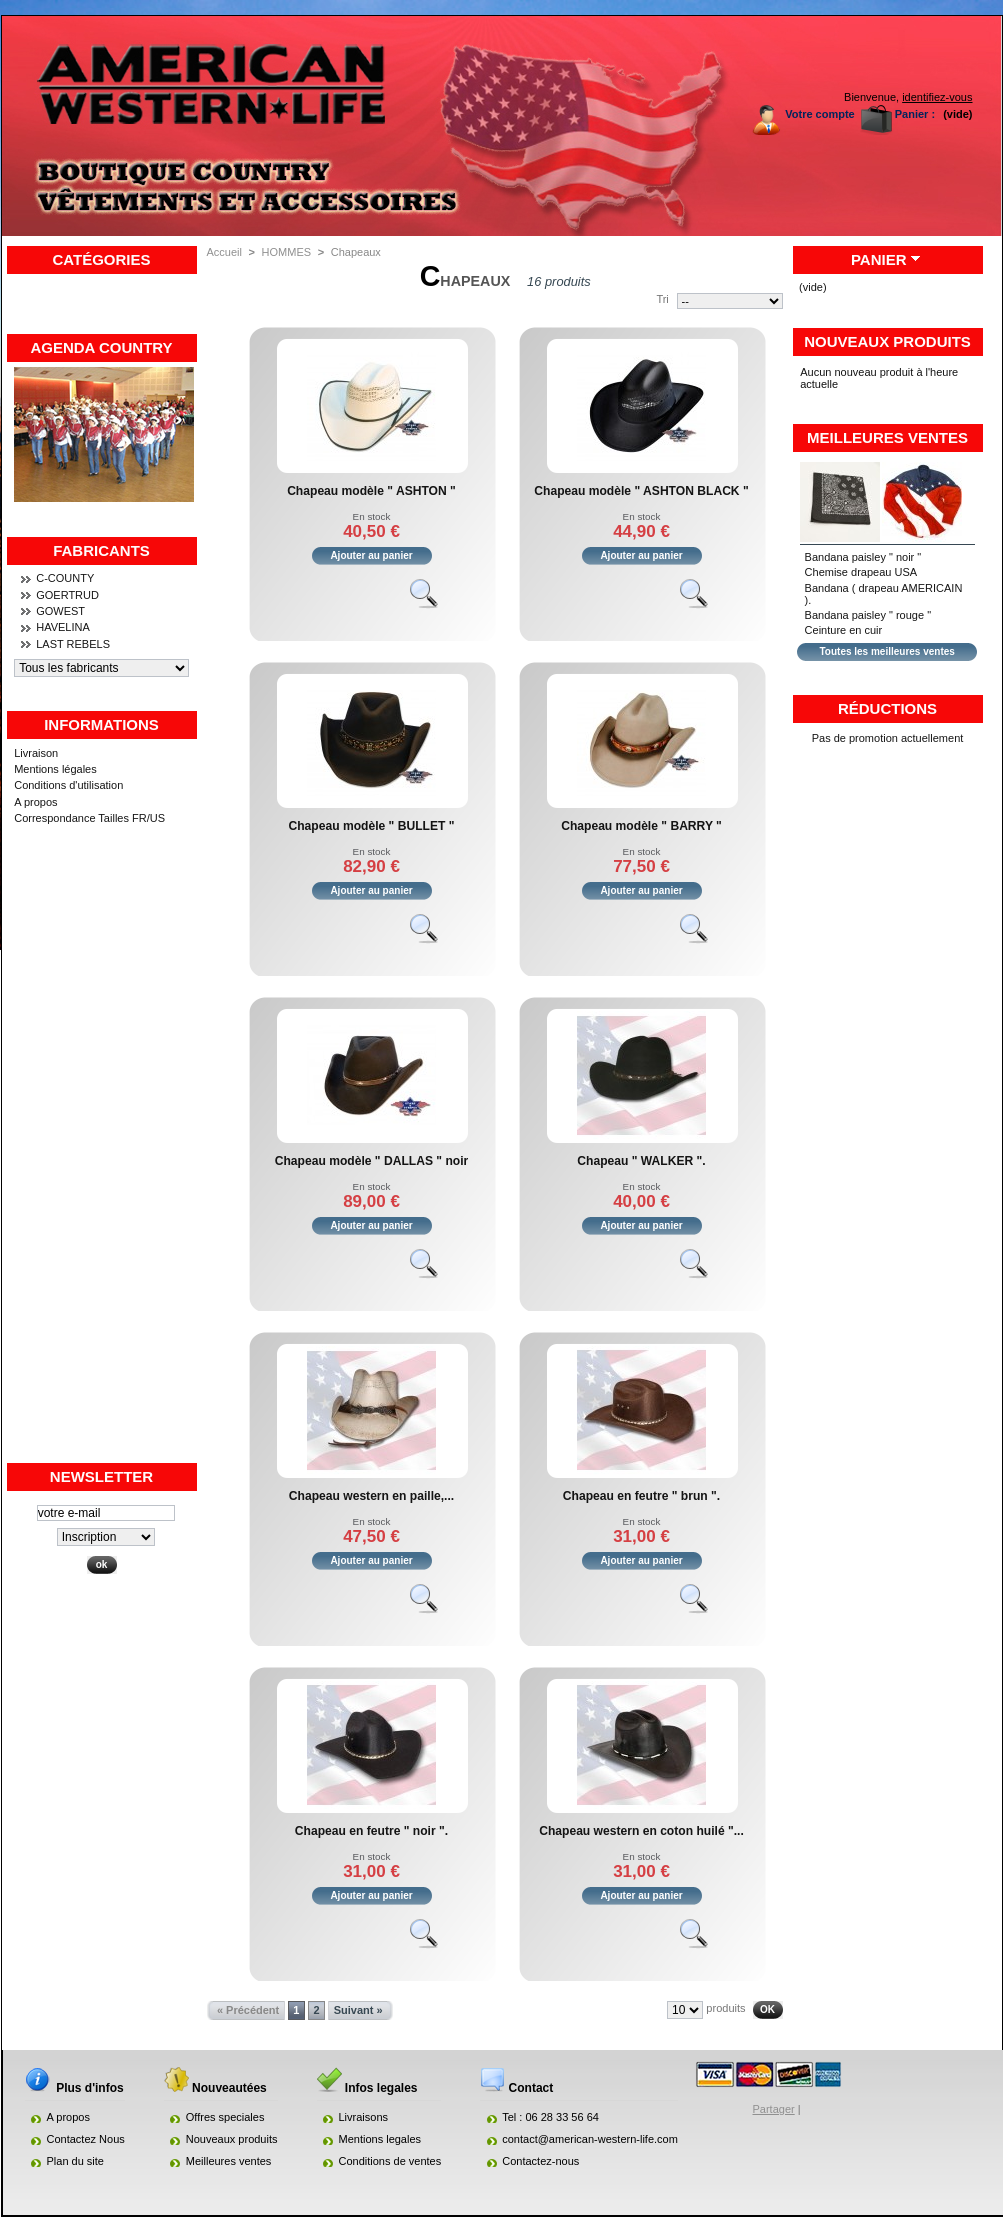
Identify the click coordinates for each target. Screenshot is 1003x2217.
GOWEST (60, 611)
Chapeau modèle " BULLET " (371, 826)
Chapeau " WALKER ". (641, 1161)
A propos (35, 802)
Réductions (887, 708)
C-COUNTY (65, 578)
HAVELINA (63, 627)
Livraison (36, 753)
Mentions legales (380, 2139)
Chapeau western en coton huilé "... (641, 1831)
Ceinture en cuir (844, 630)
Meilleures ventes (887, 437)
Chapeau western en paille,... (371, 1496)
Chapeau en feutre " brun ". (641, 1496)
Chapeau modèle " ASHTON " (371, 491)
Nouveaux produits (887, 341)
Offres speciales (225, 2117)
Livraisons (364, 2117)
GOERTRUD (67, 595)
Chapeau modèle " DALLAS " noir (372, 1161)
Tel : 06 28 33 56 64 (550, 2117)
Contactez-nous (540, 2161)
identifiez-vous (937, 97)
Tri (662, 299)
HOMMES (287, 252)
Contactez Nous (86, 2139)
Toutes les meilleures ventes (886, 651)
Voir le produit (433, 602)
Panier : (915, 114)
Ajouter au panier (371, 555)
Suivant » (358, 2010)
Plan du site (75, 2161)
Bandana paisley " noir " (863, 557)
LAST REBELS (73, 644)
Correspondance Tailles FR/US (89, 818)
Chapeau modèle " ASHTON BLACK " (641, 491)
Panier (879, 259)
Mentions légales (55, 769)
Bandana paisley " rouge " (868, 615)
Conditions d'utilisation (68, 785)
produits (725, 2008)
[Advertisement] (102, 1161)
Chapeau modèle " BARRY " (641, 826)
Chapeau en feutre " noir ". (371, 1831)
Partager (774, 2109)
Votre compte (819, 114)
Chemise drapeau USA (861, 572)
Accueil (224, 252)
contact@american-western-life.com (590, 2139)
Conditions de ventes (390, 2161)
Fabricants (101, 550)
